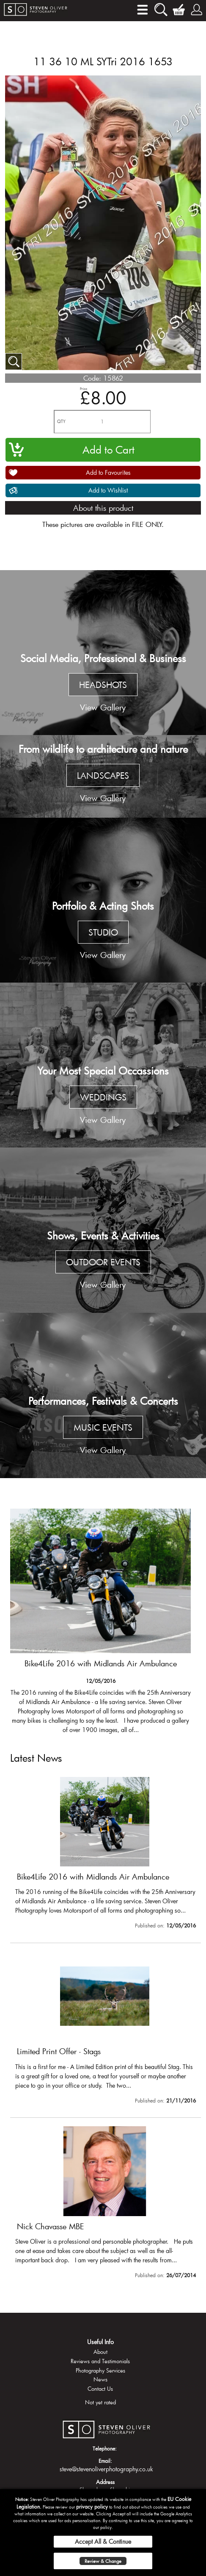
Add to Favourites (108, 472)
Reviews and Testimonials (100, 2361)
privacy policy (92, 2506)
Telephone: (105, 2448)
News (100, 2379)
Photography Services (100, 2370)
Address (105, 2482)
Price (83, 388)
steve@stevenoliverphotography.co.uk (106, 2469)
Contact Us (100, 2388)
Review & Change (103, 2561)
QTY (61, 421)
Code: (92, 377)
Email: (105, 2460)
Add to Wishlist (108, 490)
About (100, 2351)
